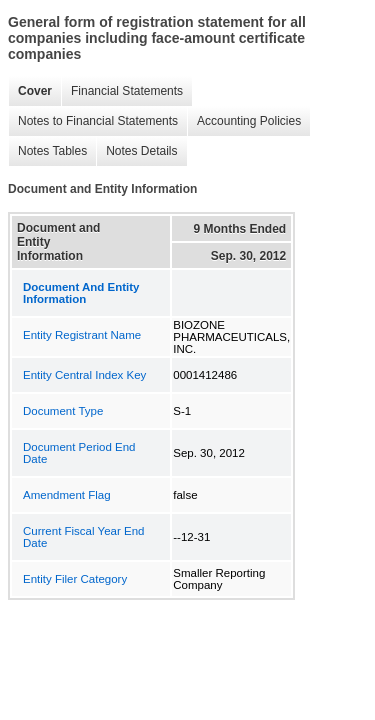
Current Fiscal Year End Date (83, 537)
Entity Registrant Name (82, 335)
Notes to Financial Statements (93, 121)
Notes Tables (47, 151)
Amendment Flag (67, 495)
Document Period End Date (79, 453)
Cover (30, 91)
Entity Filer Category (75, 579)
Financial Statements (122, 91)
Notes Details (136, 151)
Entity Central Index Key (84, 375)
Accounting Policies (244, 121)
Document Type (63, 411)
